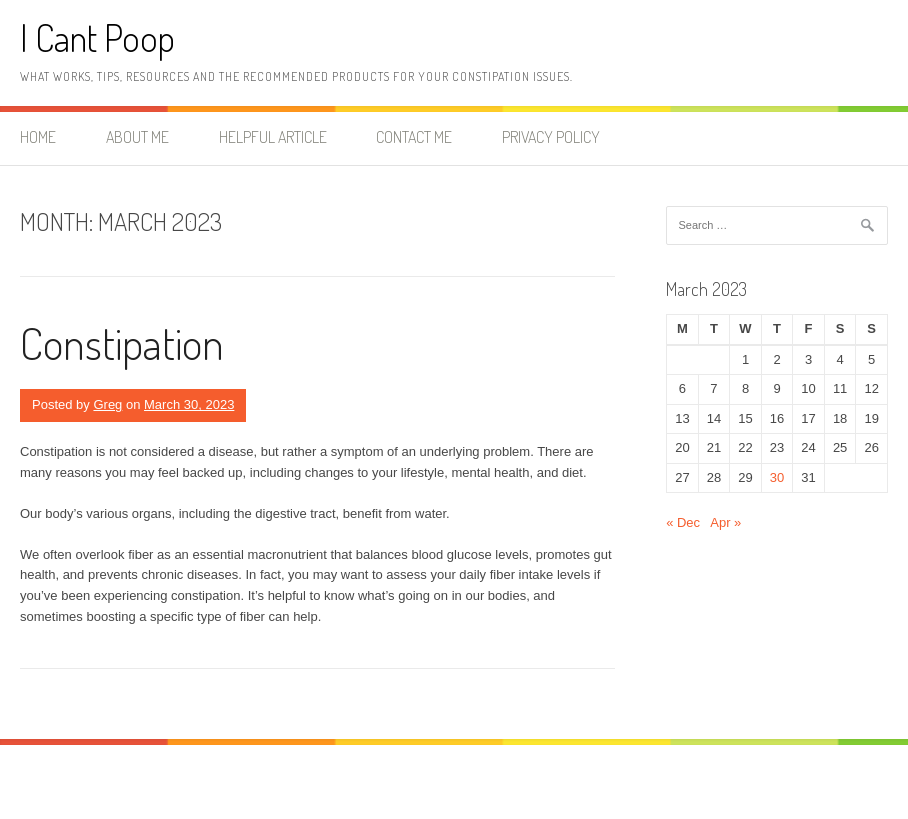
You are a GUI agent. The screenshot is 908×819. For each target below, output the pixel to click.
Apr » (725, 522)
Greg (107, 404)
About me (137, 137)
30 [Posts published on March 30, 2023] (777, 477)
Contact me (414, 137)
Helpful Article (273, 137)
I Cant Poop (97, 37)
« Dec (683, 522)
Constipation (122, 342)
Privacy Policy (551, 137)
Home (38, 137)
